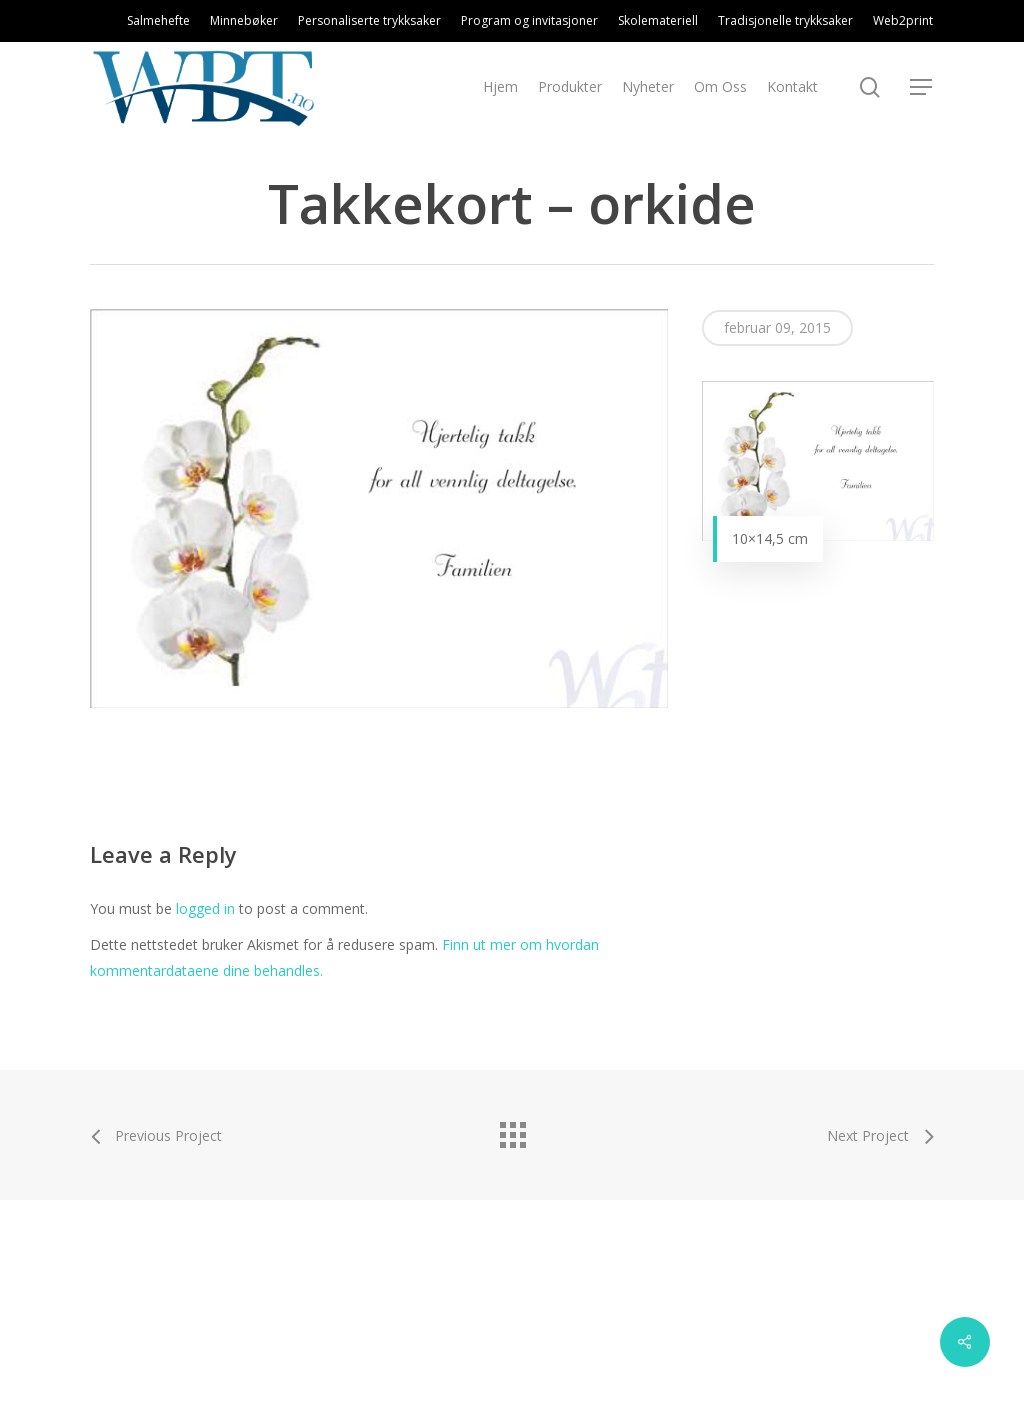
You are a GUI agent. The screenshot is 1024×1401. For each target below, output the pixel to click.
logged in (205, 908)
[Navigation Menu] (922, 87)
